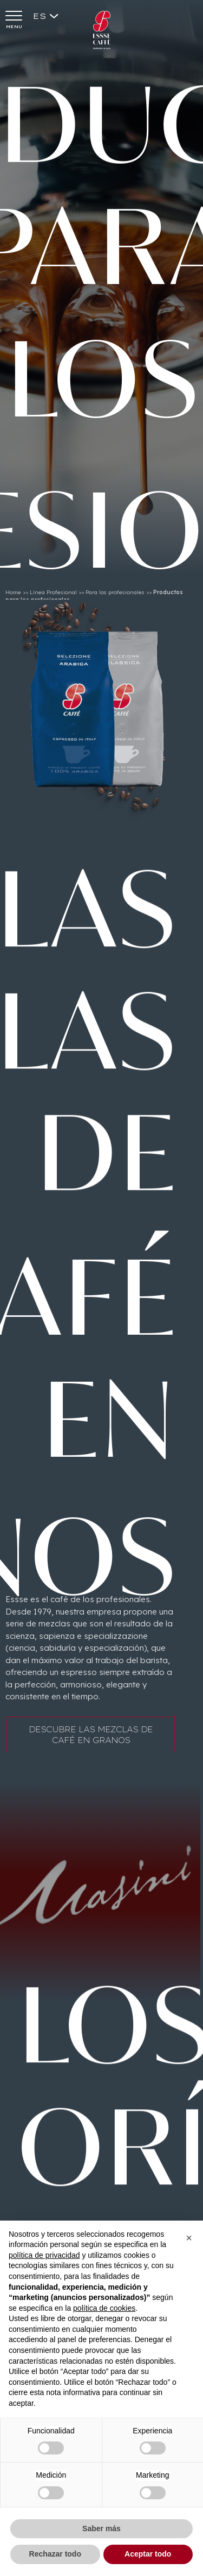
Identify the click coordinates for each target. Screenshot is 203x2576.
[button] (189, 2238)
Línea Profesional (53, 596)
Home (13, 596)
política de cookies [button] (104, 2308)
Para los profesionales (115, 596)
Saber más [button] (101, 2528)
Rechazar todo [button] (55, 2554)
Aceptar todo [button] (148, 2554)
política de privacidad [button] (44, 2255)
